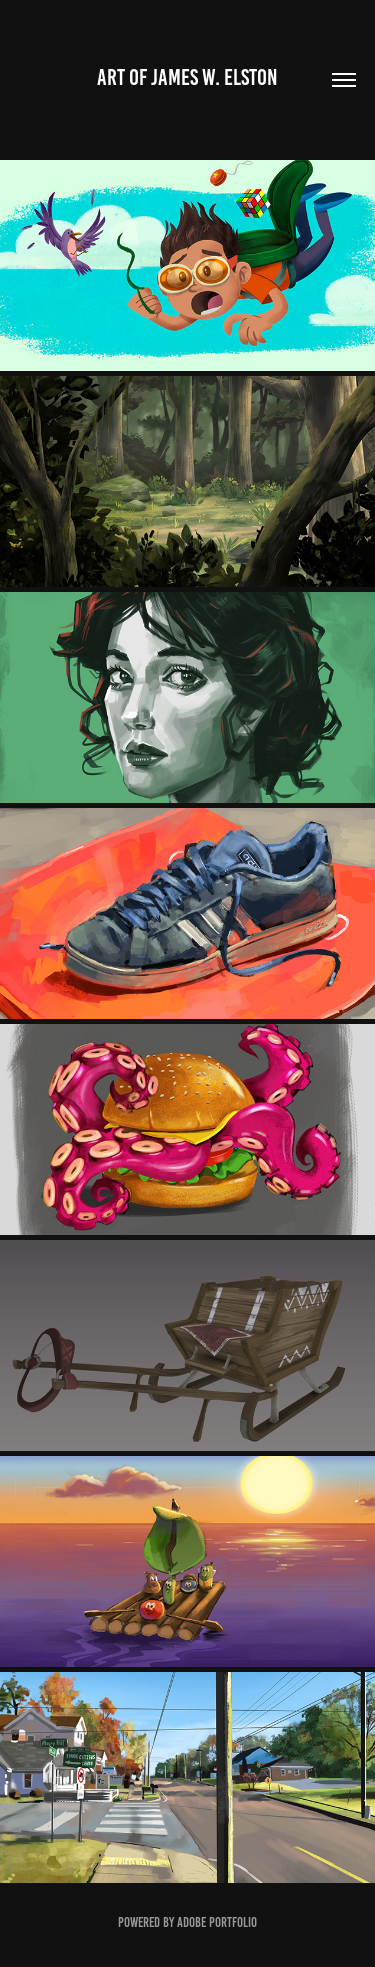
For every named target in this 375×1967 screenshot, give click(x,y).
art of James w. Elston (187, 77)
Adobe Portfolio (217, 1922)
